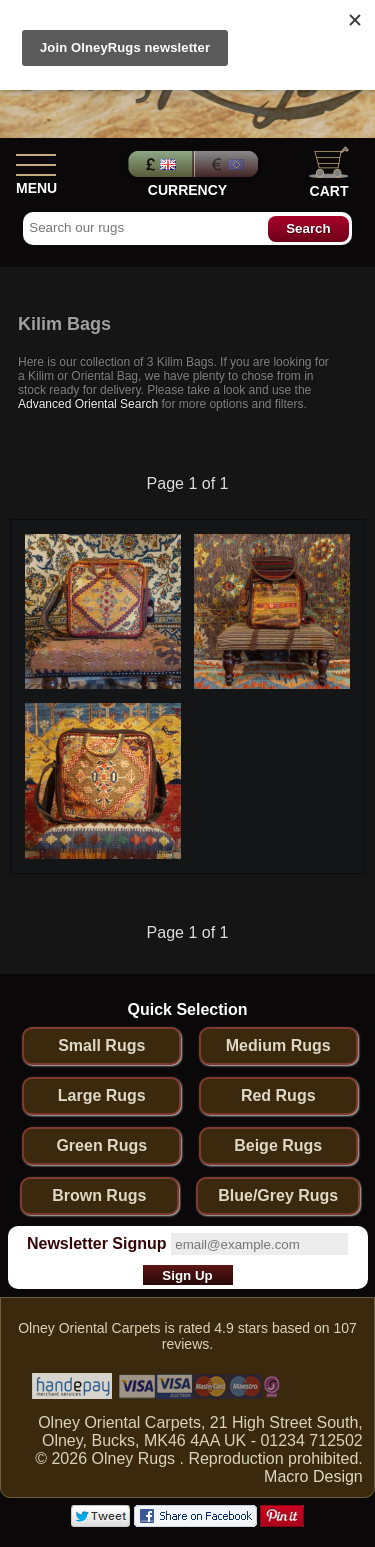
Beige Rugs (278, 1145)
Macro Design (313, 1476)
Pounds (158, 164)
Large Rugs (102, 1095)
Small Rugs (101, 1045)
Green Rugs (101, 1145)
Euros (228, 164)
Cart (329, 172)
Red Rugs (278, 1095)
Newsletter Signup (97, 1243)
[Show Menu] (36, 161)
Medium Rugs (278, 1045)
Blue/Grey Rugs (278, 1195)
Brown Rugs (99, 1195)
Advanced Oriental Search (88, 404)
